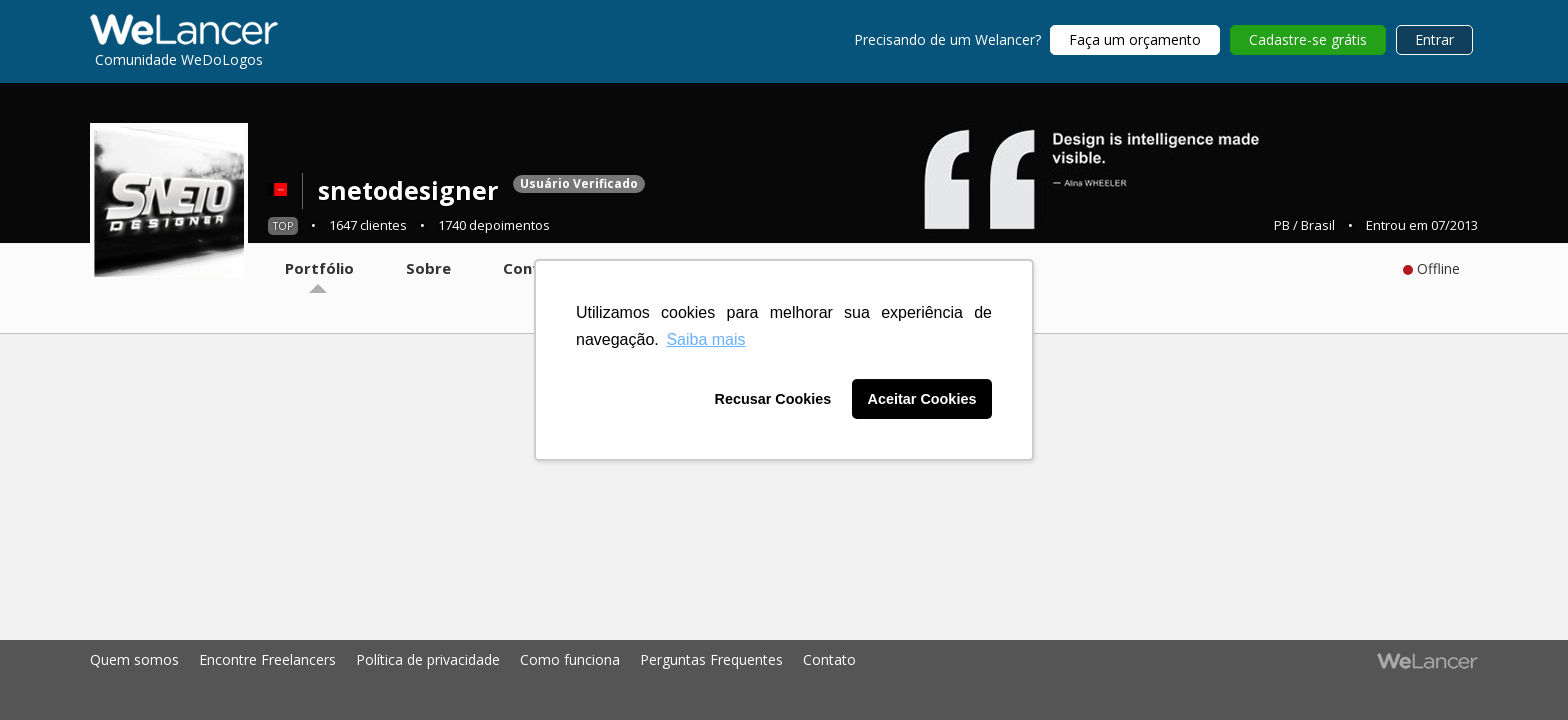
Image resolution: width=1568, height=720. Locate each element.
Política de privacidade (428, 659)
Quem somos (134, 659)
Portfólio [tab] (319, 268)
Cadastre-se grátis (1308, 39)
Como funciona (570, 659)
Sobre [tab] (428, 268)
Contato (829, 659)
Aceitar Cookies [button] (922, 399)
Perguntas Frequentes (711, 659)
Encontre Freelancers (267, 659)
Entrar (1434, 39)
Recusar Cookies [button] (773, 399)
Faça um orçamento (1135, 39)
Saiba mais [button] (705, 339)
